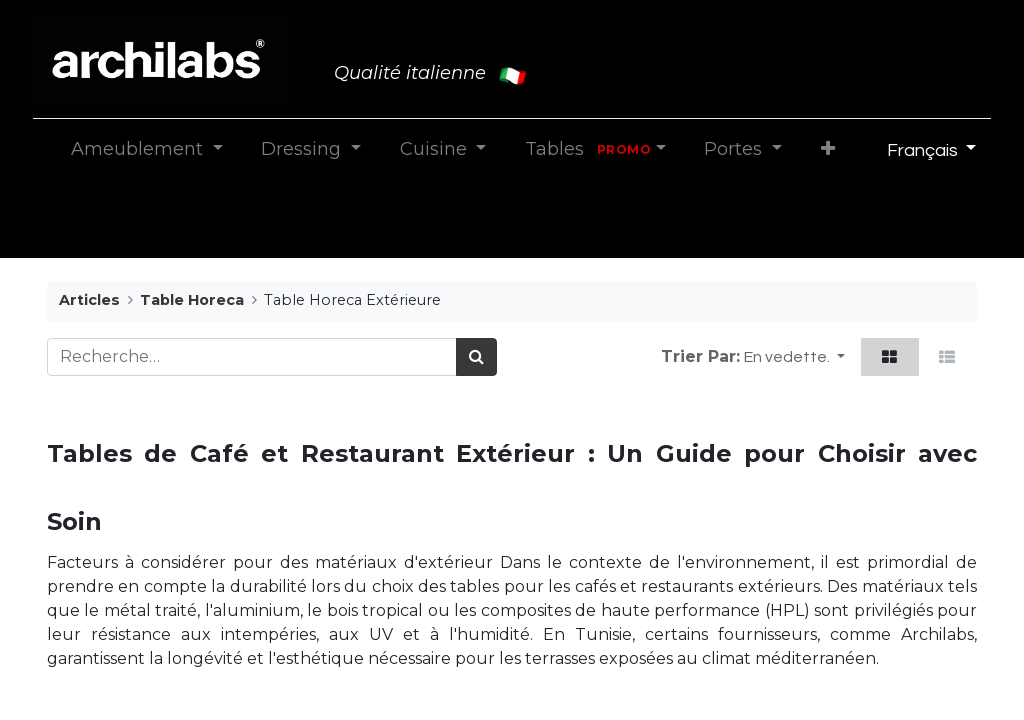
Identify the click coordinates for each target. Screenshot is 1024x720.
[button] (827, 149)
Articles (89, 300)
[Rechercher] (476, 357)
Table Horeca (192, 300)
